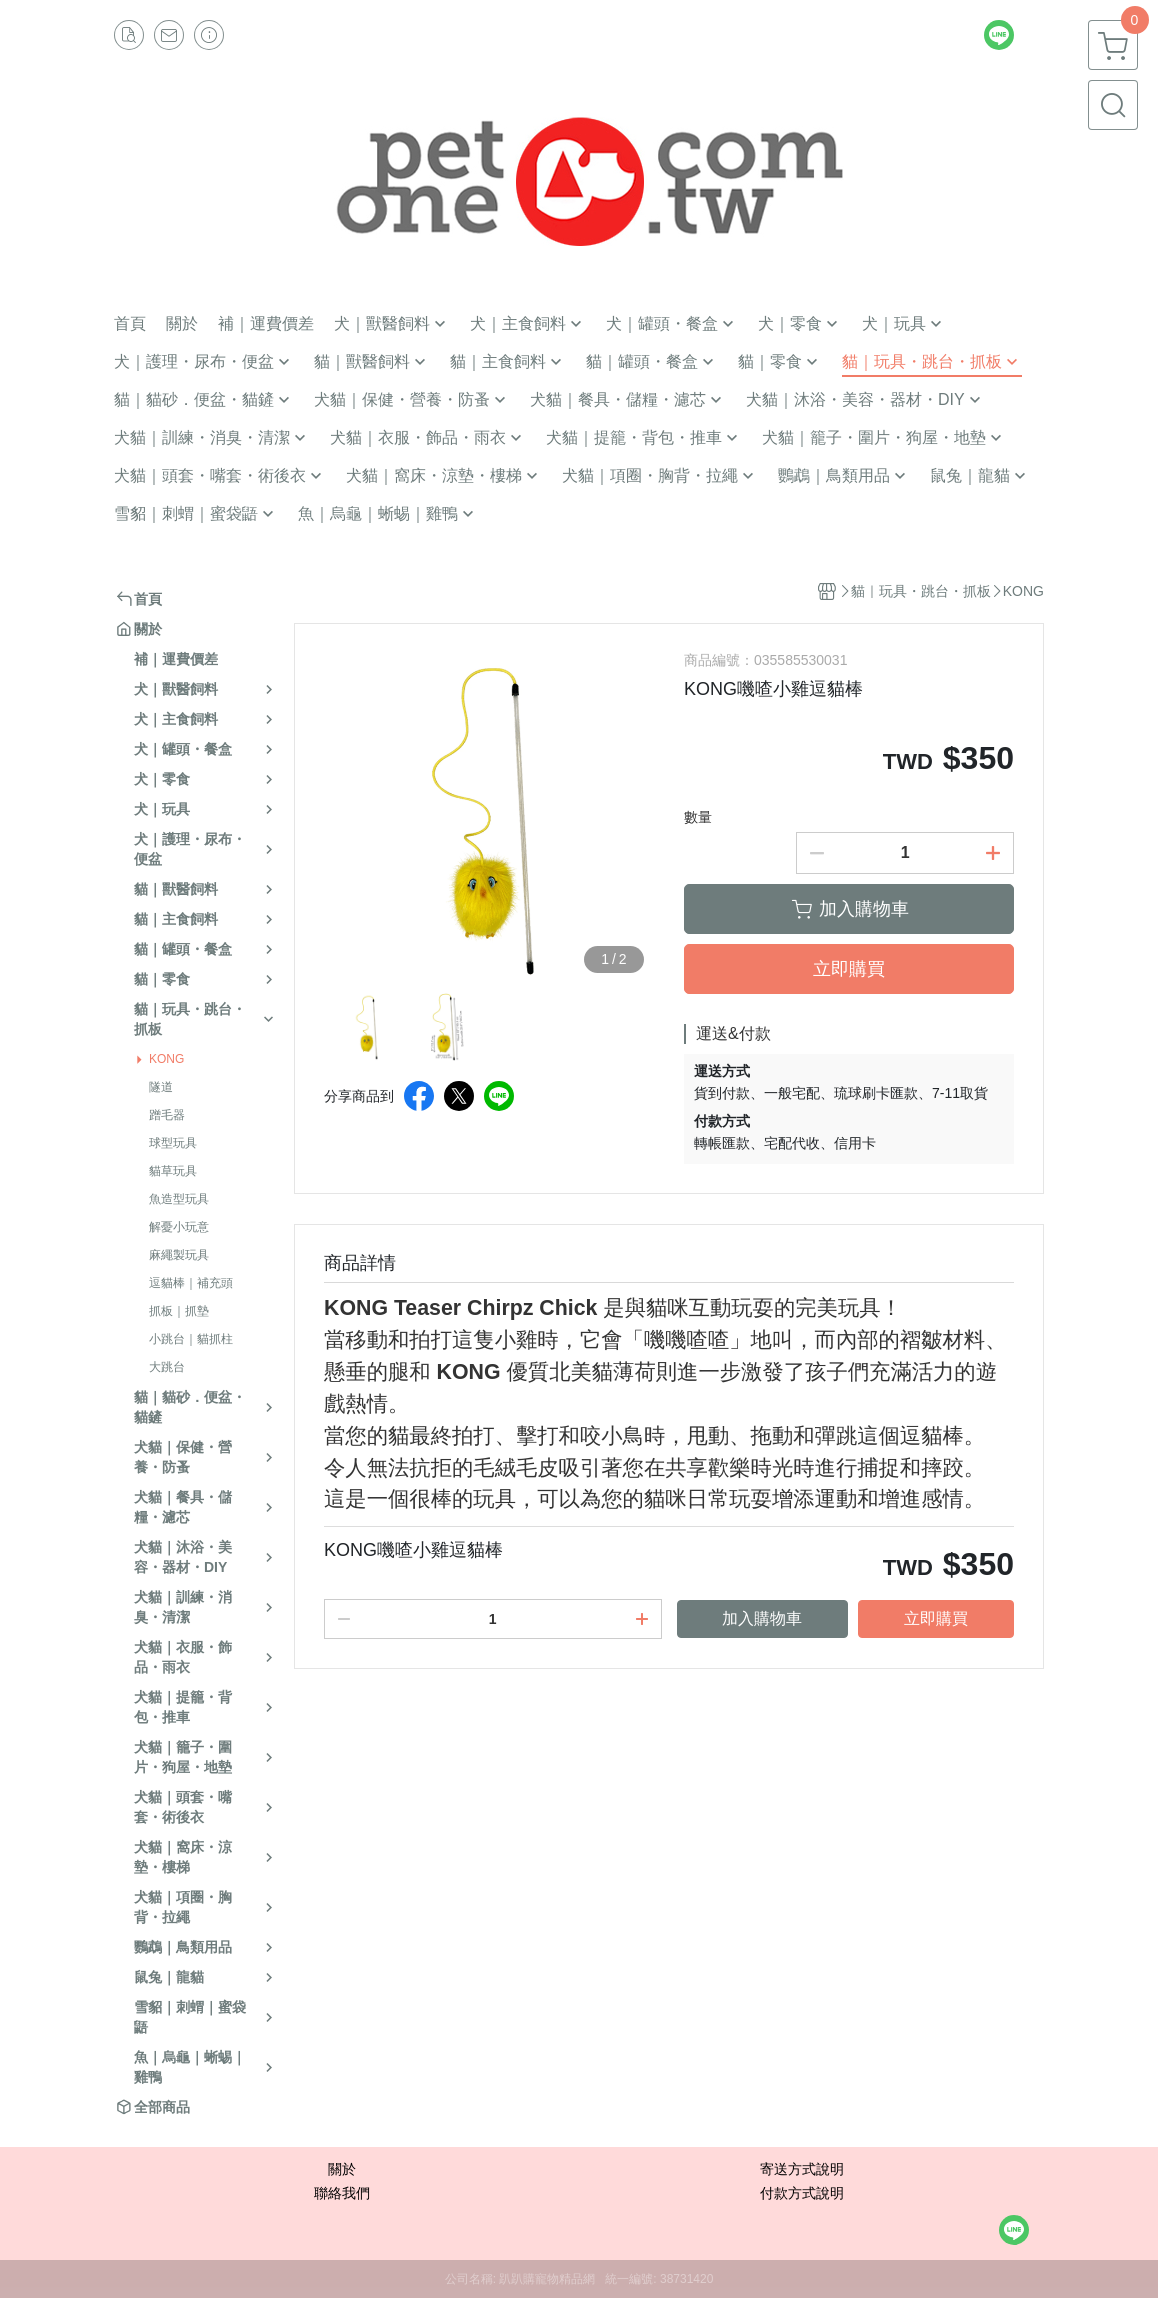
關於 (342, 2169)
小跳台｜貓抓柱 (191, 1339)
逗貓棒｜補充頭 (191, 1283)
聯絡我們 (342, 2193)
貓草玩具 (173, 1171)
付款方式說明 (802, 2193)
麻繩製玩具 (179, 1255)
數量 (698, 817)
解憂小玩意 (179, 1227)
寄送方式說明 (802, 2169)
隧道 (161, 1087)
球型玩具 (173, 1143)
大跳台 (167, 1367)
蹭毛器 (167, 1115)
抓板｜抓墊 (179, 1311)
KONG (166, 1059)
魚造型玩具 (179, 1199)
